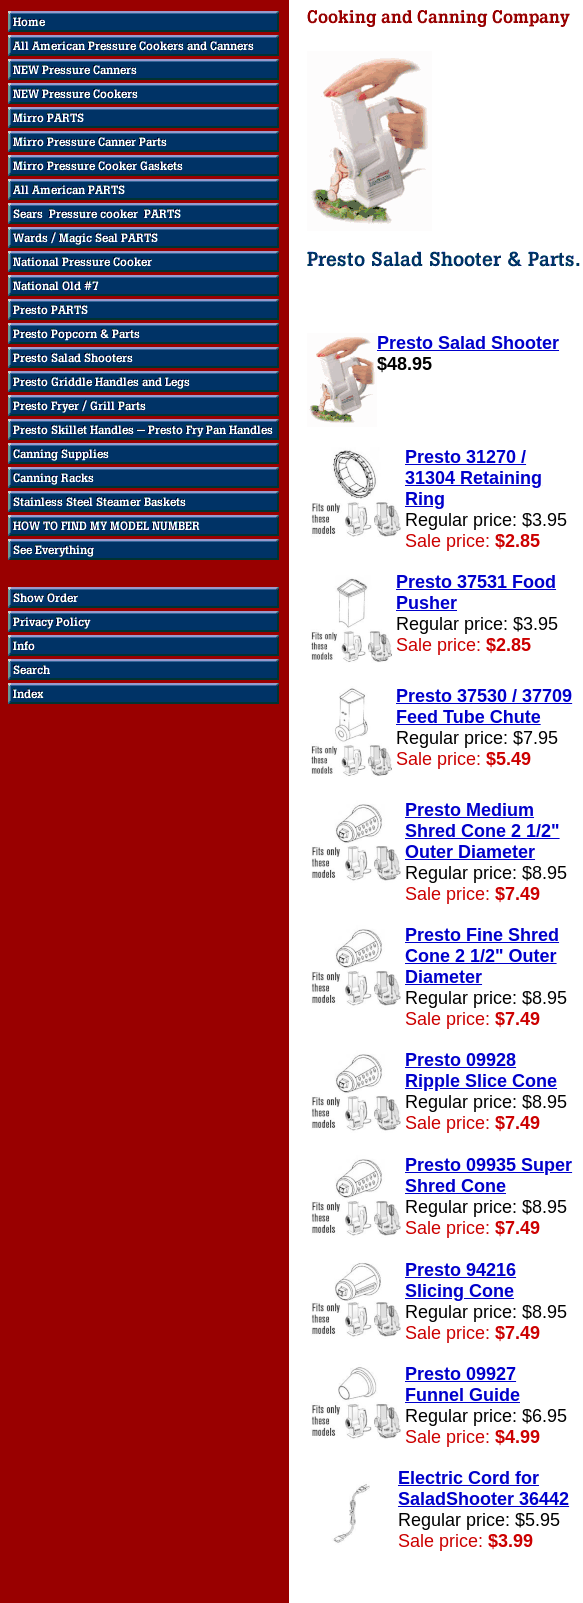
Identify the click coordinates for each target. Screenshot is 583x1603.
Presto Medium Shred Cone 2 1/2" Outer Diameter (482, 831)
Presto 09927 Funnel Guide (462, 1384)
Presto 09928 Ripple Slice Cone (481, 1070)
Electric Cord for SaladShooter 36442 (483, 1488)
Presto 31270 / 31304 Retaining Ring (473, 478)
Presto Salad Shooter (468, 343)
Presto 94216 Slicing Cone (460, 1280)
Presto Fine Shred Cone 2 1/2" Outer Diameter (482, 956)
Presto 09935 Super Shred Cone (488, 1175)
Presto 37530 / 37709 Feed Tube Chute (484, 706)
